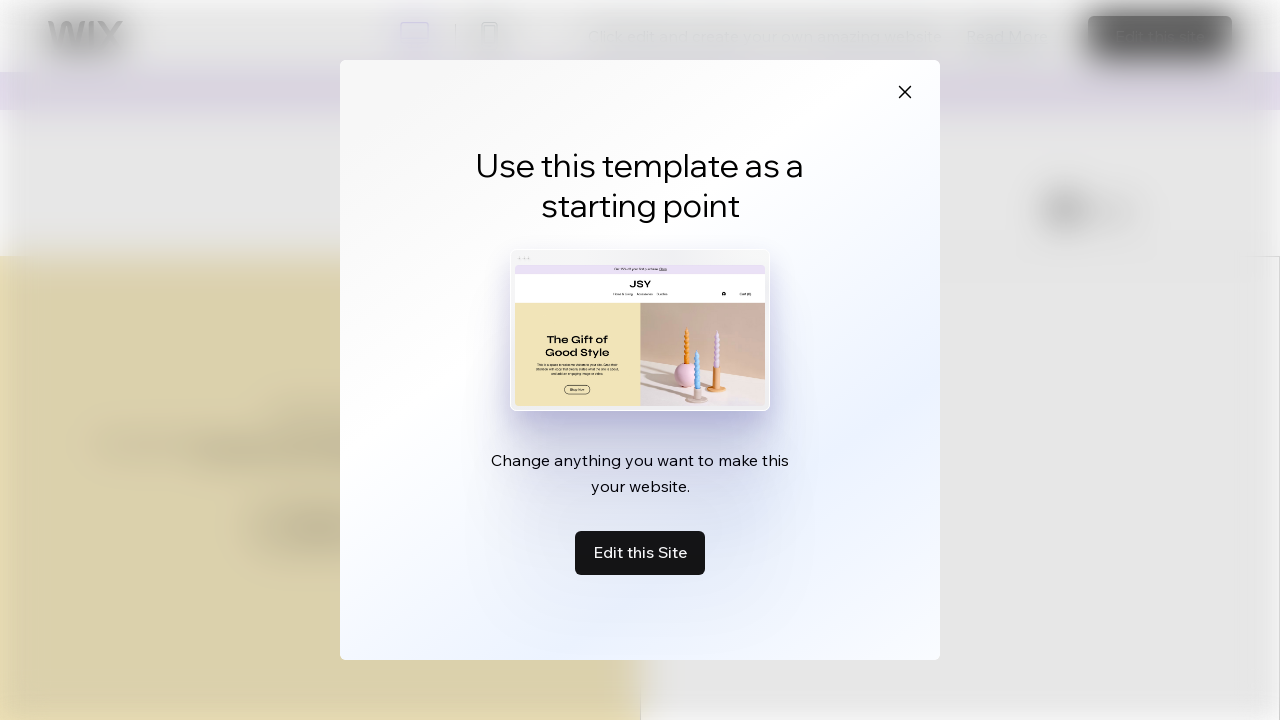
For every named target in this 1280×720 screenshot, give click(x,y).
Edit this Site (640, 552)
